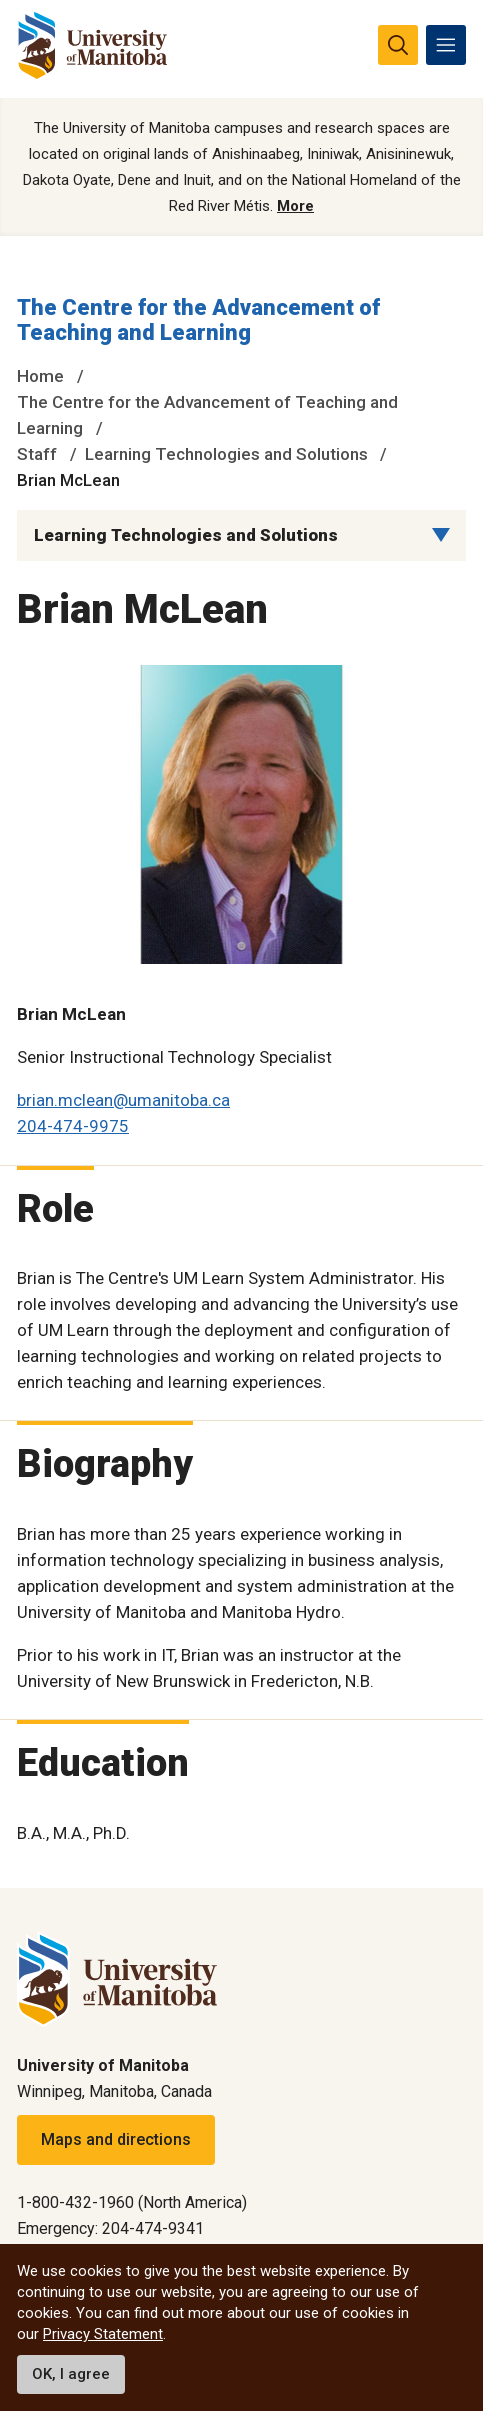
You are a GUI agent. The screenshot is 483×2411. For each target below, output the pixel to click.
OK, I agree (71, 2374)
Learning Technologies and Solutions (226, 454)
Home (40, 376)
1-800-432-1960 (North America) (132, 2202)
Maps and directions (116, 2139)
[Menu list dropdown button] (441, 535)
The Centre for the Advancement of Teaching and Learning (198, 320)
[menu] (446, 45)
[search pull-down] (398, 45)
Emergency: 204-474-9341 (110, 2228)
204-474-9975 (73, 1126)
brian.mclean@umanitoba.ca (123, 1100)
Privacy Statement (103, 2334)
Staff (37, 454)
